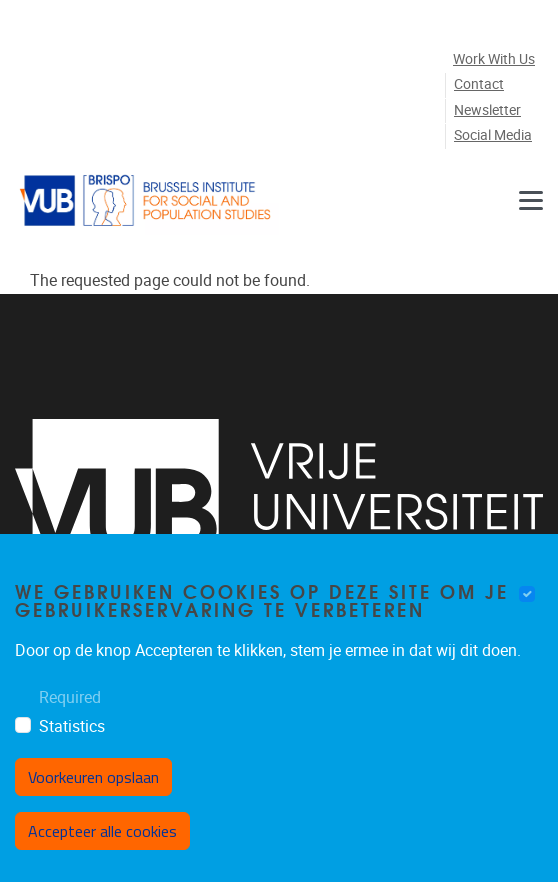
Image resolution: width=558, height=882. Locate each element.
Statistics (72, 726)
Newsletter (487, 110)
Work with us (494, 59)
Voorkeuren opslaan (93, 777)
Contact (479, 84)
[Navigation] (531, 200)
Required (70, 697)
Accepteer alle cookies (102, 831)
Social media (493, 135)
